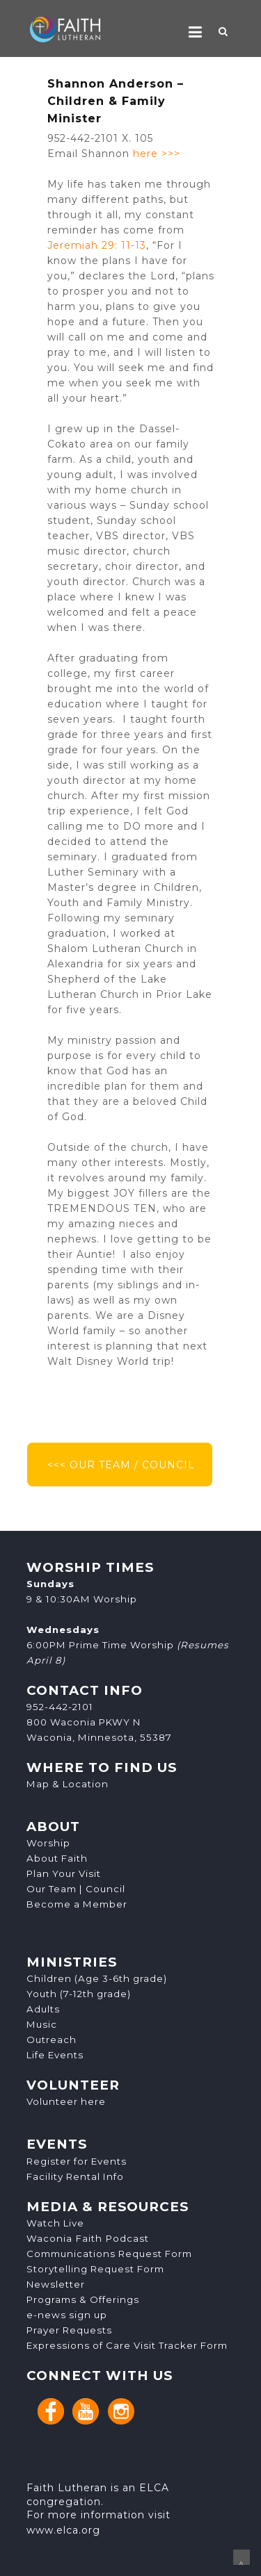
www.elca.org (63, 2530)
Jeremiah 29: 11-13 (96, 245)
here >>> (156, 153)
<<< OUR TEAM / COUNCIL (119, 1465)
